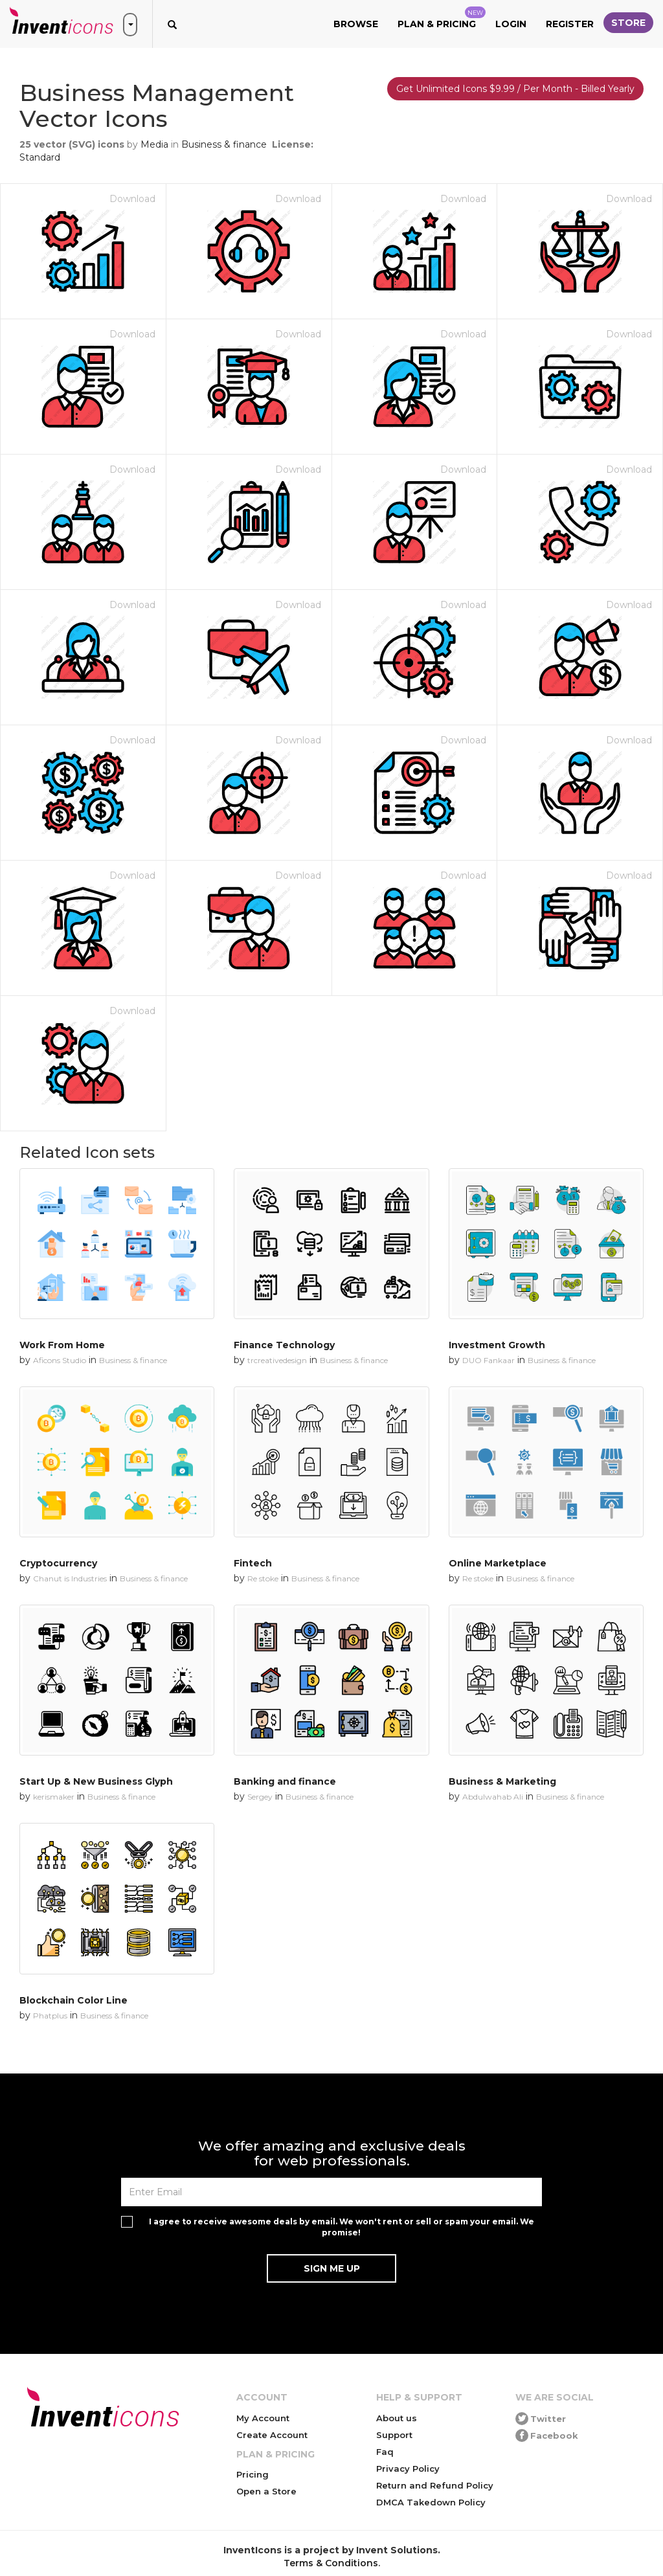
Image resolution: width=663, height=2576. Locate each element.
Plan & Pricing (442, 18)
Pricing (252, 2474)
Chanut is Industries (70, 1578)
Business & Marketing (502, 1781)
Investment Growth (497, 1345)
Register (570, 24)
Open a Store (266, 2491)
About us (396, 2418)
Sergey (260, 1797)
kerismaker (53, 1797)
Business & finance (224, 144)
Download (132, 199)
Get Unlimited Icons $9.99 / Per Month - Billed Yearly (515, 89)
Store (628, 22)
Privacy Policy (408, 2468)
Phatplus (50, 2015)
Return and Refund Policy (434, 2485)
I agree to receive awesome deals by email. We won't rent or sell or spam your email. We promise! (341, 2227)
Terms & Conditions (331, 2563)
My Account (262, 2418)
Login (510, 24)
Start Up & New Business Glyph (96, 1781)
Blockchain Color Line (73, 2000)
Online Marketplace (497, 1563)
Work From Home (62, 1345)
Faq (385, 2451)
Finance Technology (284, 1345)
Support (394, 2435)
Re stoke (262, 1578)
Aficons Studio (59, 1360)
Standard (39, 157)
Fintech (253, 1563)
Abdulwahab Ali (492, 1797)
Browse (355, 24)
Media (154, 144)
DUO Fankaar (488, 1360)
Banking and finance (285, 1781)
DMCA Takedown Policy (431, 2502)
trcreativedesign (277, 1360)
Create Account (272, 2435)
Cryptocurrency (58, 1563)
